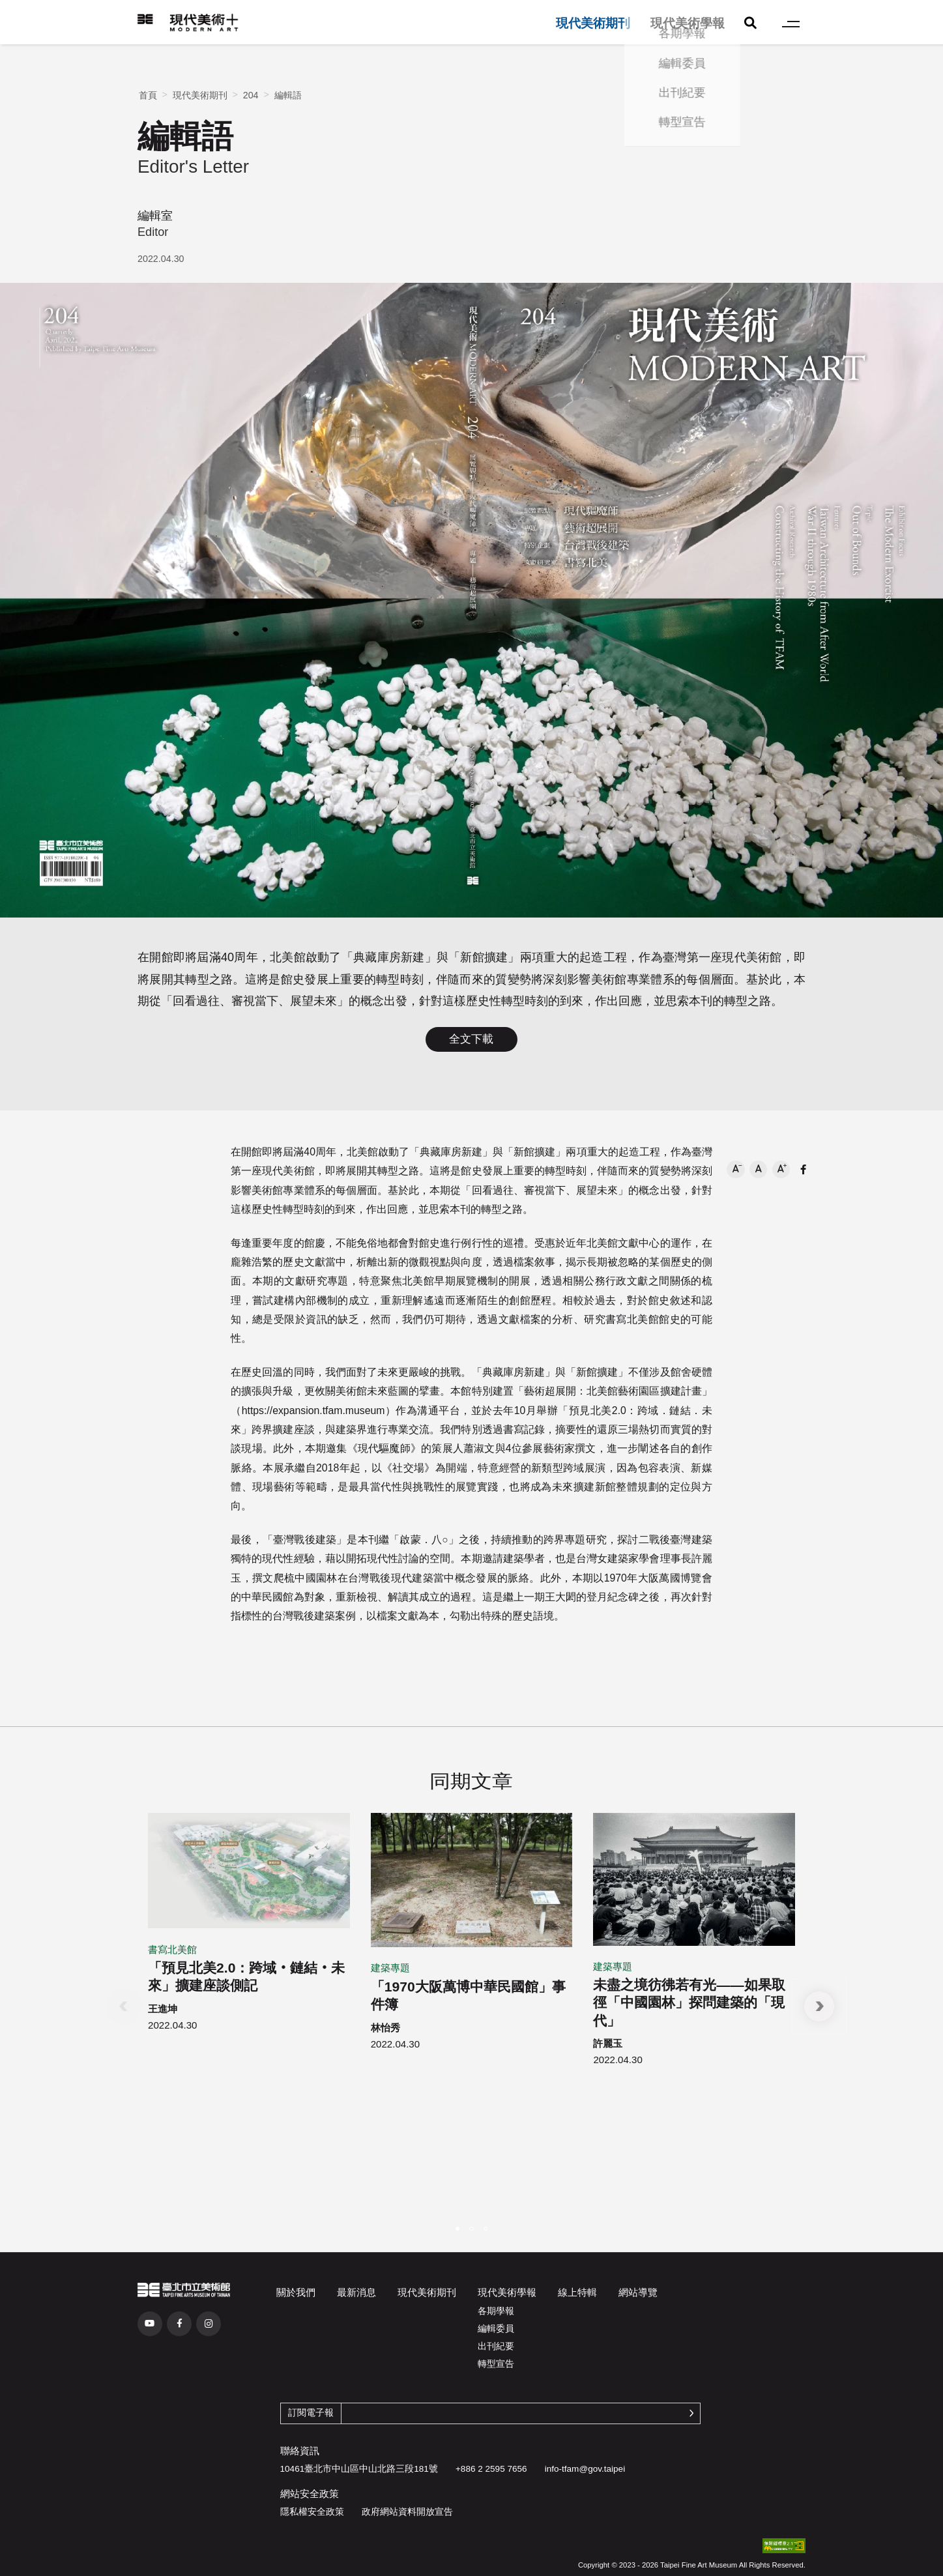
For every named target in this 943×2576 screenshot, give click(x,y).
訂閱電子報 (311, 2413)
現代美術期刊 (593, 23)
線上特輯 (577, 2292)
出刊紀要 (496, 2346)
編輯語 (288, 95)
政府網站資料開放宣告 (407, 2512)
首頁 (148, 95)
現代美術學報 (687, 23)
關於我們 (295, 2292)
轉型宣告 (496, 2364)
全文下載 (471, 1038)
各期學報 (496, 2311)
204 (251, 95)
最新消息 (356, 2292)
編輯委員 (496, 2329)
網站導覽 (638, 2292)
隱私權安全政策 (312, 2512)
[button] (735, 1169)
